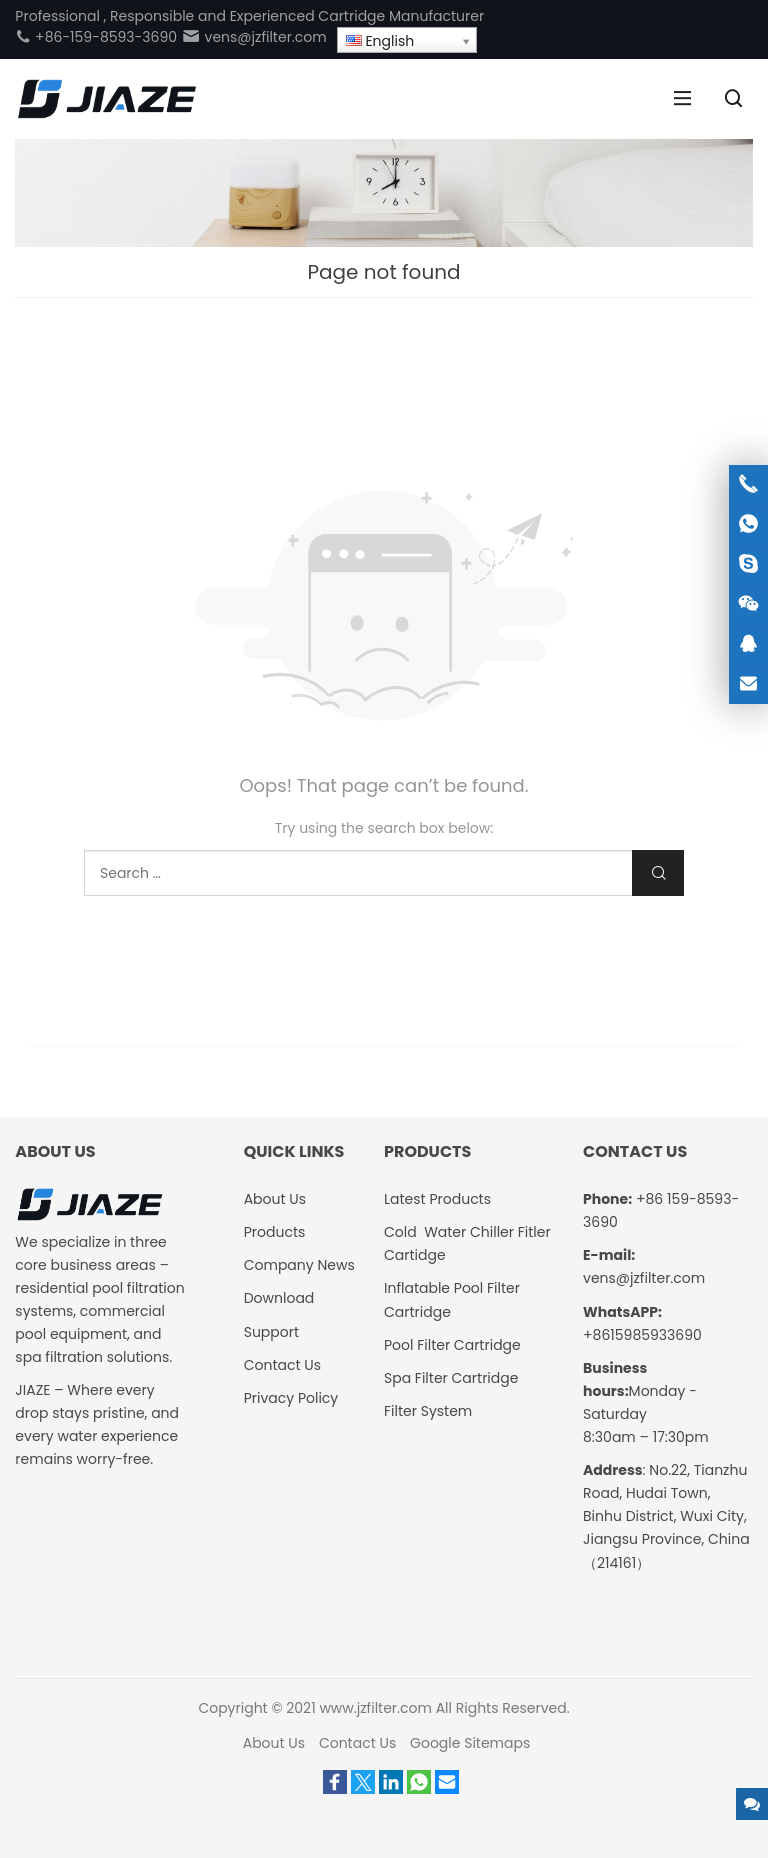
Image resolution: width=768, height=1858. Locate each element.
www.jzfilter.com (375, 1708)
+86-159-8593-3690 (96, 37)
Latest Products (437, 1199)
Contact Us (282, 1365)
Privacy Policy (291, 1398)
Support (271, 1332)
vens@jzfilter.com (254, 37)
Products (275, 1232)
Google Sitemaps (470, 1743)
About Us (275, 1199)
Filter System (428, 1411)
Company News (299, 1265)
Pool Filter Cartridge (452, 1345)
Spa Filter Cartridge (451, 1378)
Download (279, 1298)
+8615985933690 (642, 1335)
